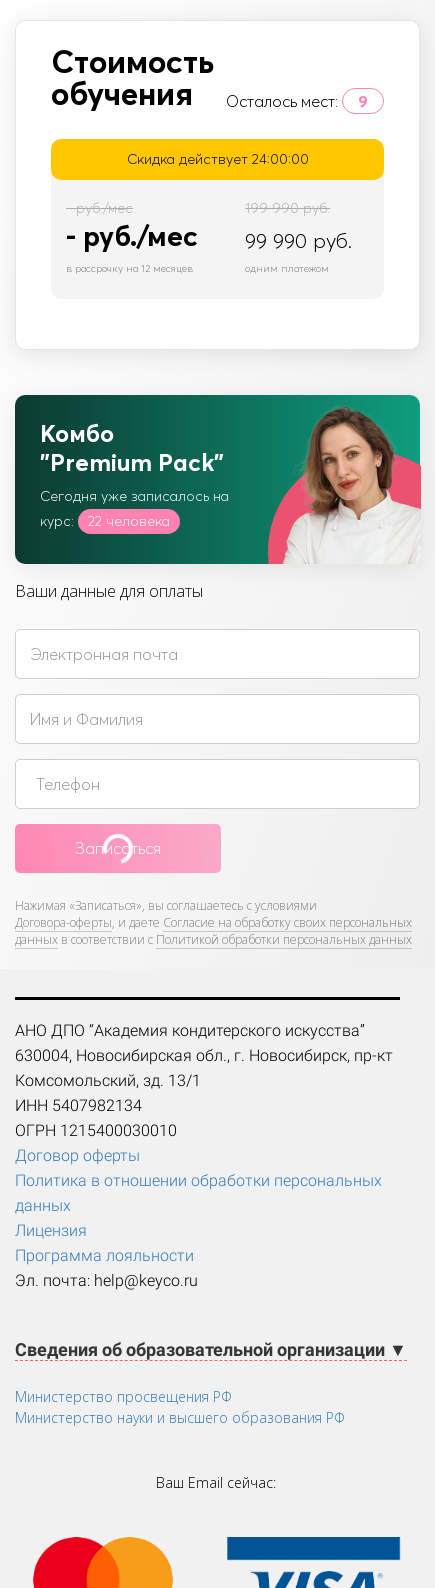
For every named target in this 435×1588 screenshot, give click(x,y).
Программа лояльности (104, 1255)
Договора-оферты (63, 922)
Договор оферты (77, 1155)
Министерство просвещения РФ (123, 1396)
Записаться (118, 848)
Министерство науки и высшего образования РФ (180, 1417)
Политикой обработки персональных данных (284, 939)
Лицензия (51, 1230)
